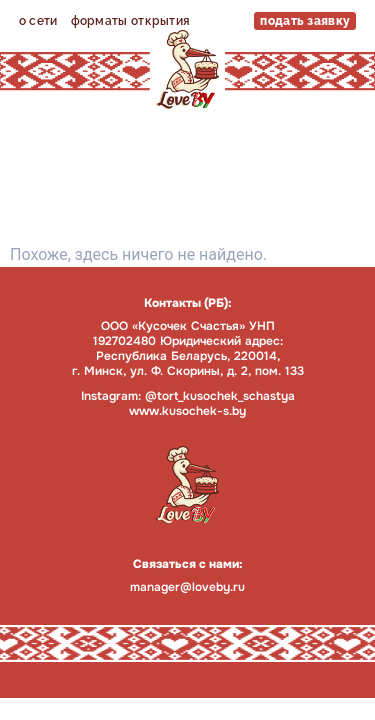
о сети (38, 21)
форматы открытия (131, 21)
